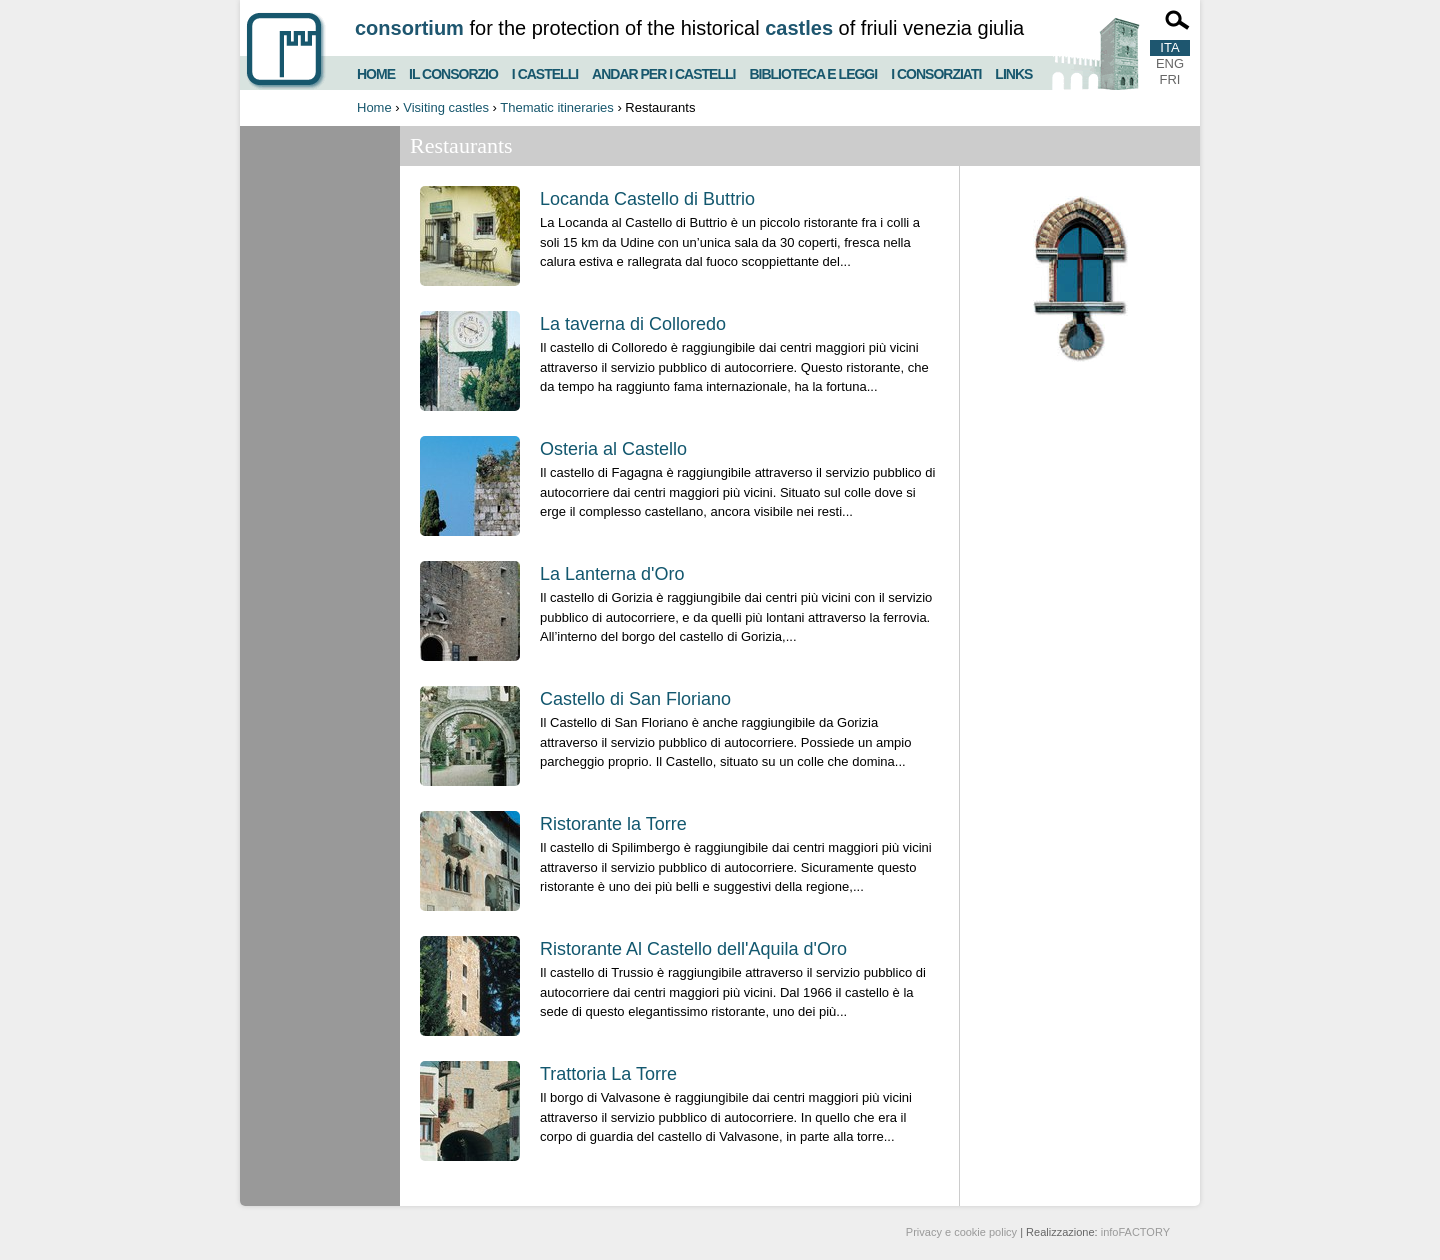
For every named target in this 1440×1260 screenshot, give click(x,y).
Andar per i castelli (663, 71)
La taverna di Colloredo (633, 324)
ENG (1170, 63)
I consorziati (936, 71)
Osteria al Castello (613, 449)
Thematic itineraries (556, 107)
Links (1013, 71)
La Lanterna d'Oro (612, 574)
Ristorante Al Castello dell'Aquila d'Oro (693, 949)
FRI (1170, 79)
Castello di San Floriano (635, 699)
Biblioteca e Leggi (813, 71)
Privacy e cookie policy (961, 1232)
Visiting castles (446, 107)
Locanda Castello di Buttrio (647, 199)
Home (376, 71)
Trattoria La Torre (608, 1074)
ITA (1169, 47)
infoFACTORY (1135, 1232)
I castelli (545, 71)
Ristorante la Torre (613, 824)
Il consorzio (453, 71)
